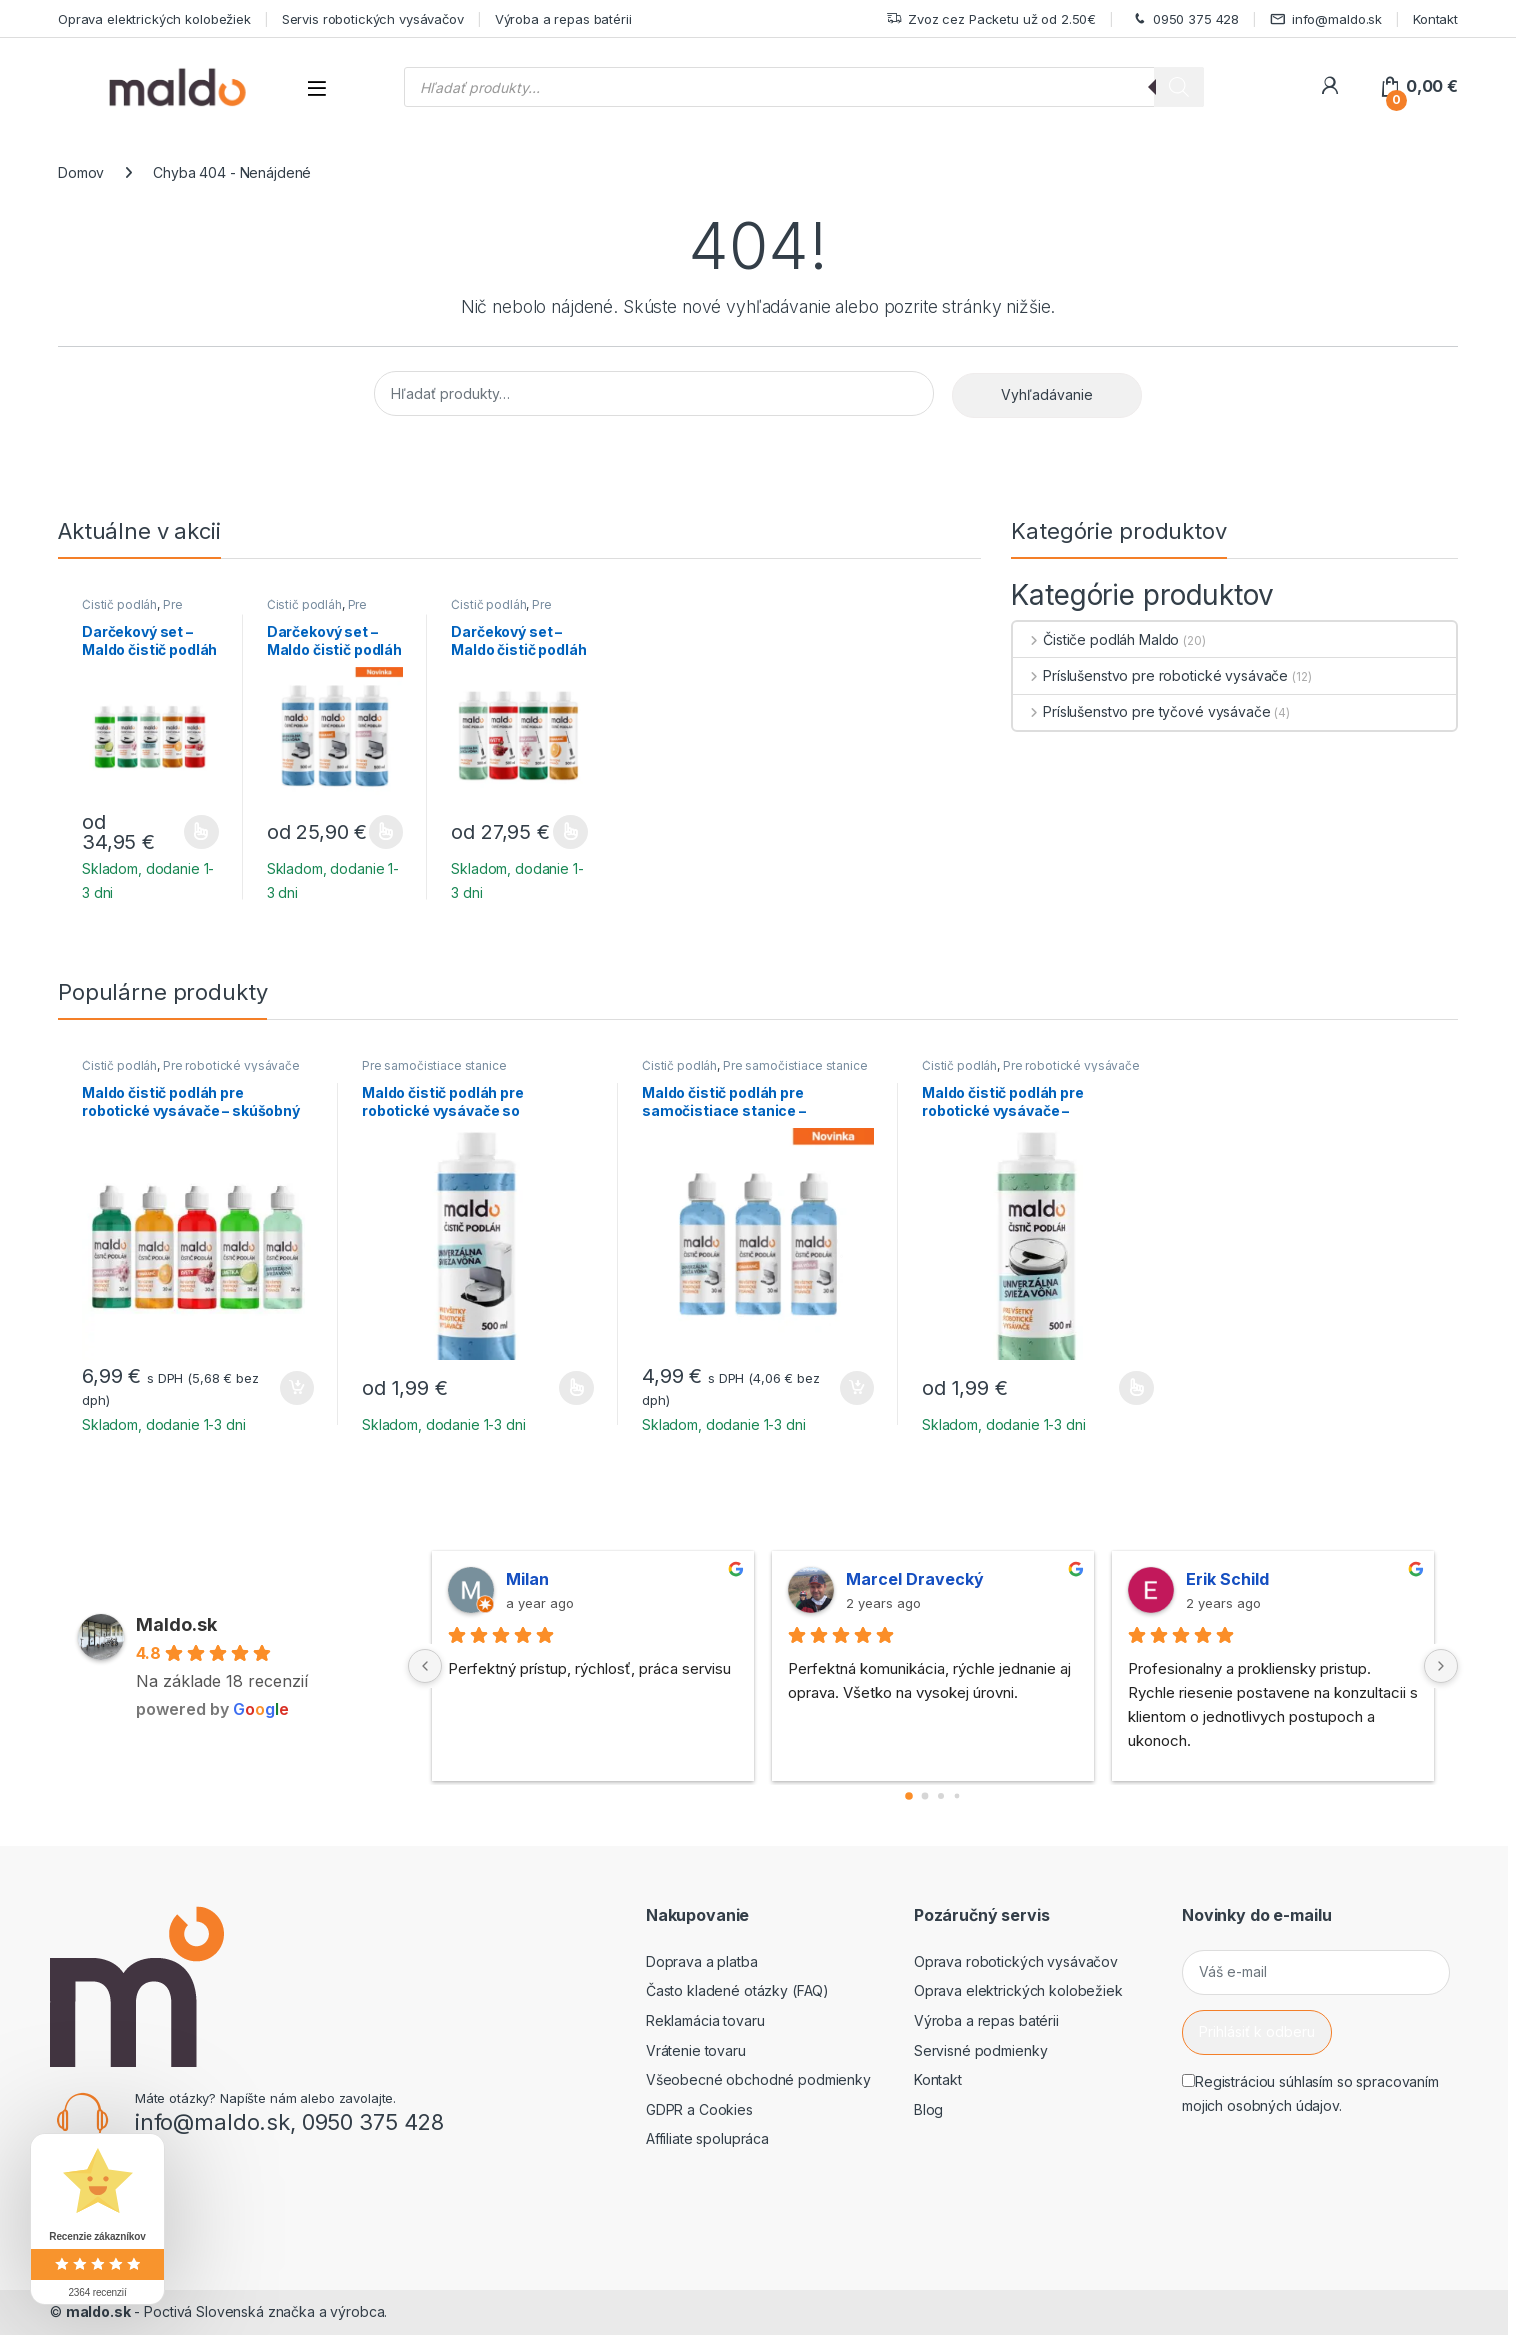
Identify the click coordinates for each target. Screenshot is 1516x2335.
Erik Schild (1227, 1579)
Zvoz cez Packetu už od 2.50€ (991, 19)
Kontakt (1435, 19)
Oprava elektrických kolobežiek (154, 19)
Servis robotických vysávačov (373, 19)
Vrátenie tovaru (696, 2050)
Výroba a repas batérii (563, 19)
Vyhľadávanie (1047, 394)
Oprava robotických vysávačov (1016, 1961)
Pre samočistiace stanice (328, 611)
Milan (527, 1579)
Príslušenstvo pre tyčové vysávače (1141, 711)
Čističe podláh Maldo (1096, 639)
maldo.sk (98, 2311)
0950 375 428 (1183, 19)
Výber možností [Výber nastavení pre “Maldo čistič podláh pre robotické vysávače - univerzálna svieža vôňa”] (1136, 1388)
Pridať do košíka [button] (297, 1388)
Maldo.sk (176, 1624)
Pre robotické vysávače (139, 611)
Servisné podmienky (980, 2050)
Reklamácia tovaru (705, 2020)
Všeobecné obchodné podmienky (758, 2079)
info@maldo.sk (1326, 19)
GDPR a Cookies (699, 2109)
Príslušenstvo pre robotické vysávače (1150, 675)
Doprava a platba (702, 1961)
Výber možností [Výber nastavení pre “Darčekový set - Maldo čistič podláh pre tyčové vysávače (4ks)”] (570, 832)
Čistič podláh (119, 604)
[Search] (1179, 87)
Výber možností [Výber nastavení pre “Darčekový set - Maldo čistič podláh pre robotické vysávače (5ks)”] (201, 832)
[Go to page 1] (925, 1796)
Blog (928, 2109)
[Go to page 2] (941, 1796)
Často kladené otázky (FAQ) (737, 1990)
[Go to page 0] (909, 1796)
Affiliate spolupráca (707, 2138)
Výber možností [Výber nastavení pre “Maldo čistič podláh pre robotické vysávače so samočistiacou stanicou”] (576, 1388)
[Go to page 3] (957, 1796)
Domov (81, 172)
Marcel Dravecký (915, 1579)
